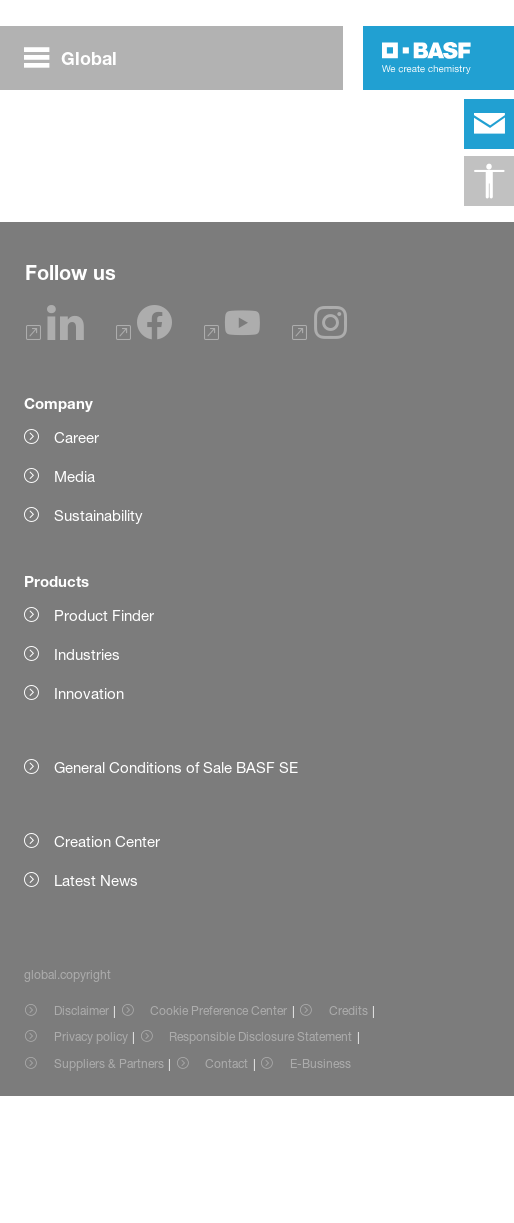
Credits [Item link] (348, 1137)
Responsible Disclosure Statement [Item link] (260, 1163)
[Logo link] (426, 58)
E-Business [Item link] (320, 1190)
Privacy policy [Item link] (91, 1163)
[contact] (489, 124)
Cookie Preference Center (218, 1137)
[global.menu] (78, 58)
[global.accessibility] (489, 181)
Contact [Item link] (226, 1190)
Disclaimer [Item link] (81, 1137)
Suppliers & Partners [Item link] (109, 1190)
